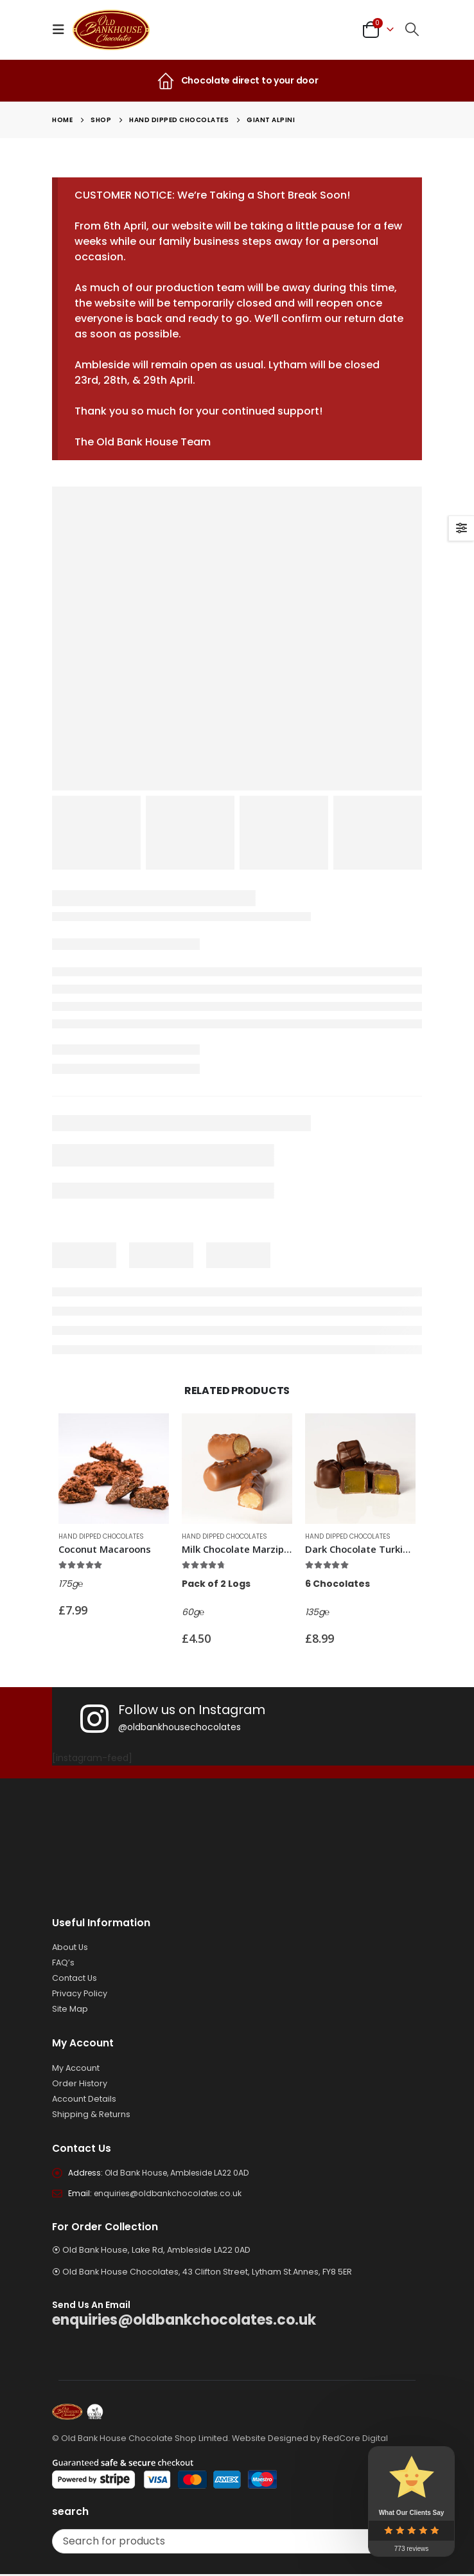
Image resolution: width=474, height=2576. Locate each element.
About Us (70, 1947)
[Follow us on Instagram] (273, 1719)
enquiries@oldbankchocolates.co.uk (170, 2195)
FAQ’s (63, 1962)
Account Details (84, 2098)
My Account (76, 2067)
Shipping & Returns (91, 2114)
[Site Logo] (111, 30)
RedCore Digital (355, 2440)
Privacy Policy (79, 1993)
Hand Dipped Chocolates (101, 1536)
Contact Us (74, 1977)
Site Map (70, 2008)
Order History (79, 2083)
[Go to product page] (113, 1468)
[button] (62, 29)
